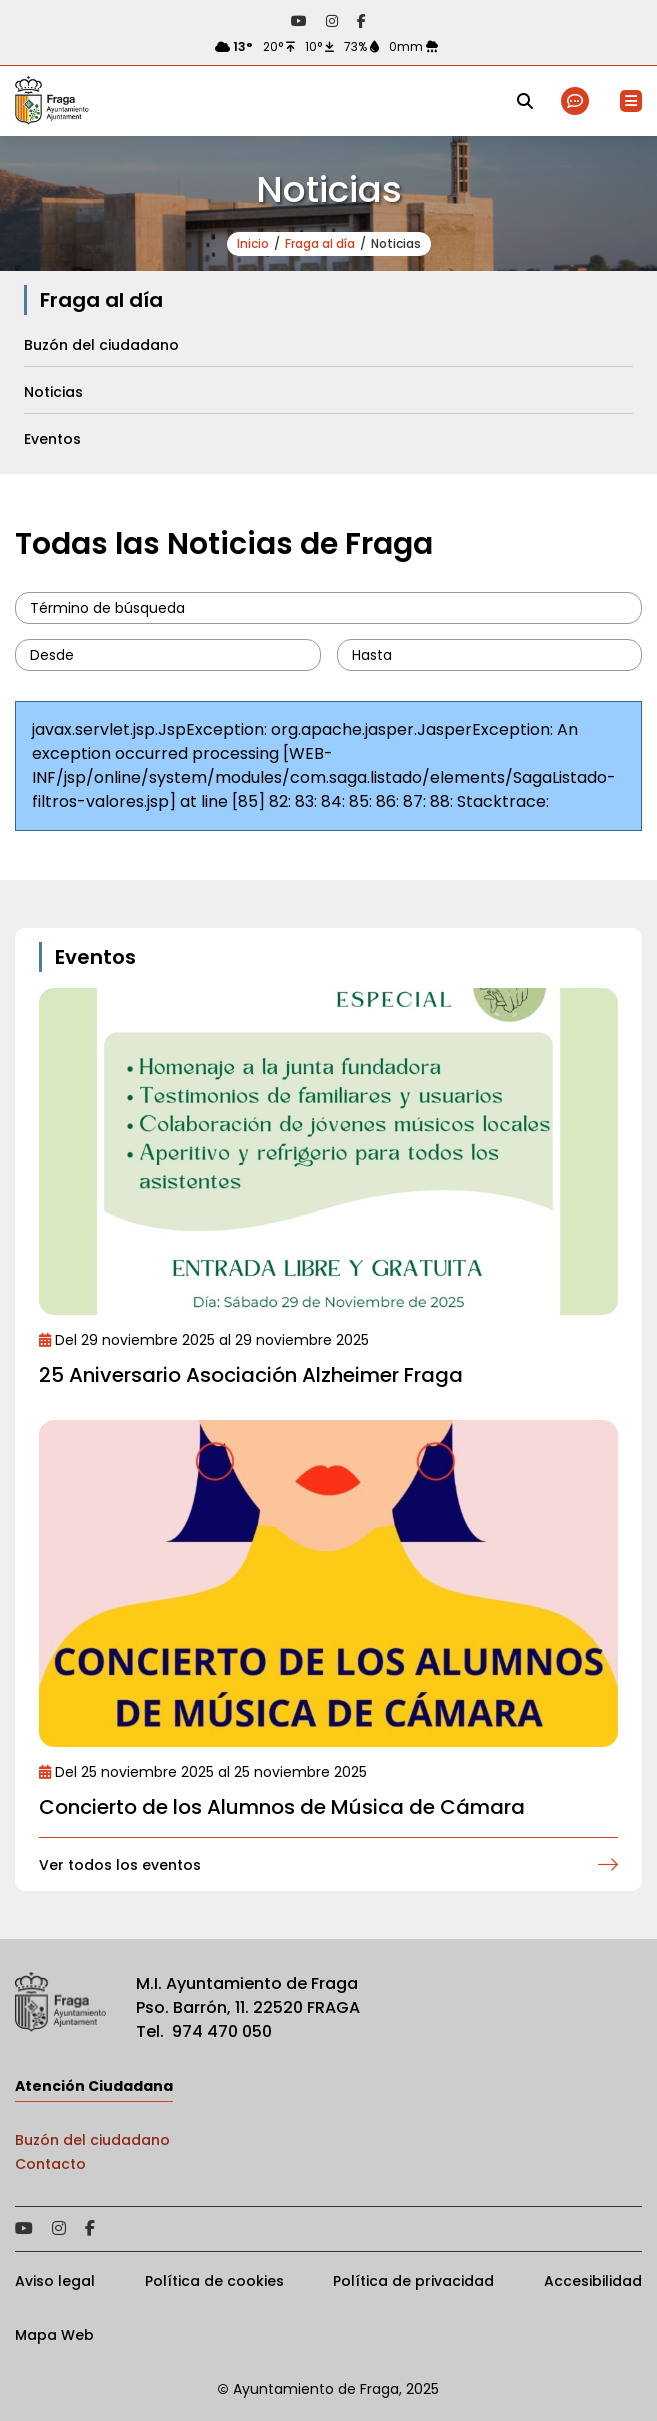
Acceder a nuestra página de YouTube (299, 21)
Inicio (253, 243)
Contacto (50, 2164)
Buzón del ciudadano (92, 2140)
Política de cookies (214, 2281)
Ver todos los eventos (120, 1865)
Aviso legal (55, 2281)
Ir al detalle (328, 1151)
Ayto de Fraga (52, 101)
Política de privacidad (413, 2281)
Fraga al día (320, 243)
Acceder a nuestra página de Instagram (332, 21)
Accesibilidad (593, 2281)
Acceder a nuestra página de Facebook (361, 21)
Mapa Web (54, 2335)
